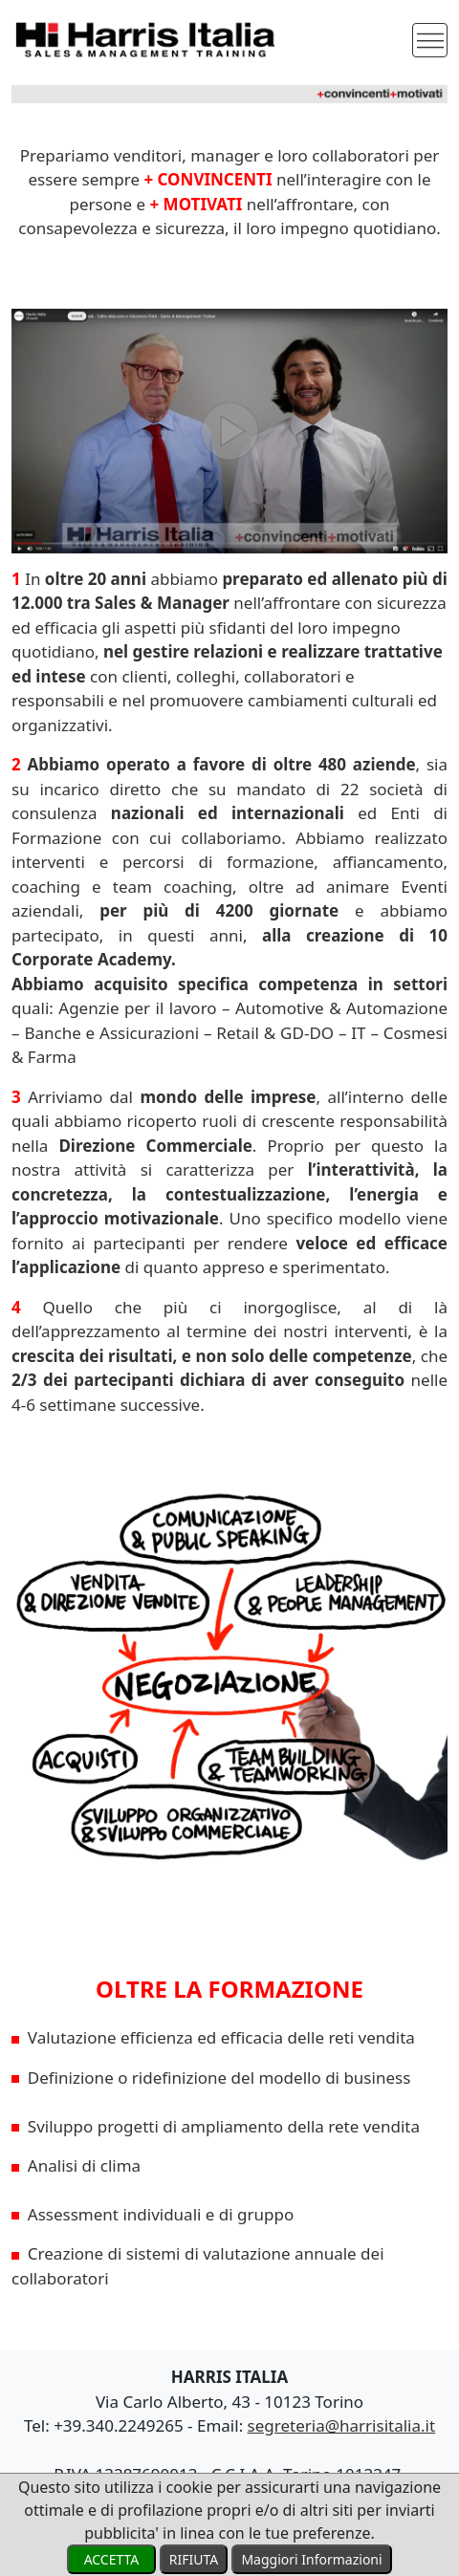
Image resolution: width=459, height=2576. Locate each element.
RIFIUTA (193, 2559)
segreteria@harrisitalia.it (341, 2425)
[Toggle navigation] (430, 40)
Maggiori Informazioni (311, 2559)
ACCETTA (110, 2559)
